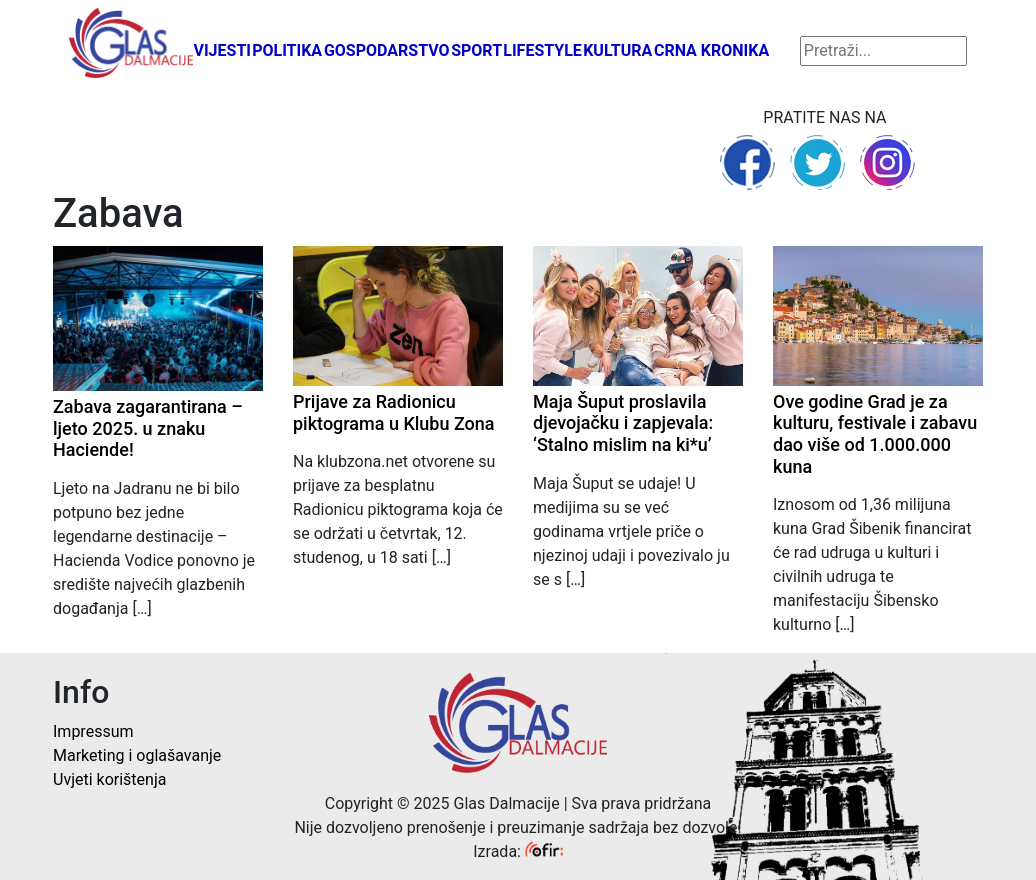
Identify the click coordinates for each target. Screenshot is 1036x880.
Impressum (93, 731)
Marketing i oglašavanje (137, 755)
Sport (476, 50)
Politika (287, 50)
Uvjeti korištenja (109, 779)
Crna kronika (711, 50)
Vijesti (222, 50)
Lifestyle (542, 50)
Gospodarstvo (387, 50)
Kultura (617, 50)
